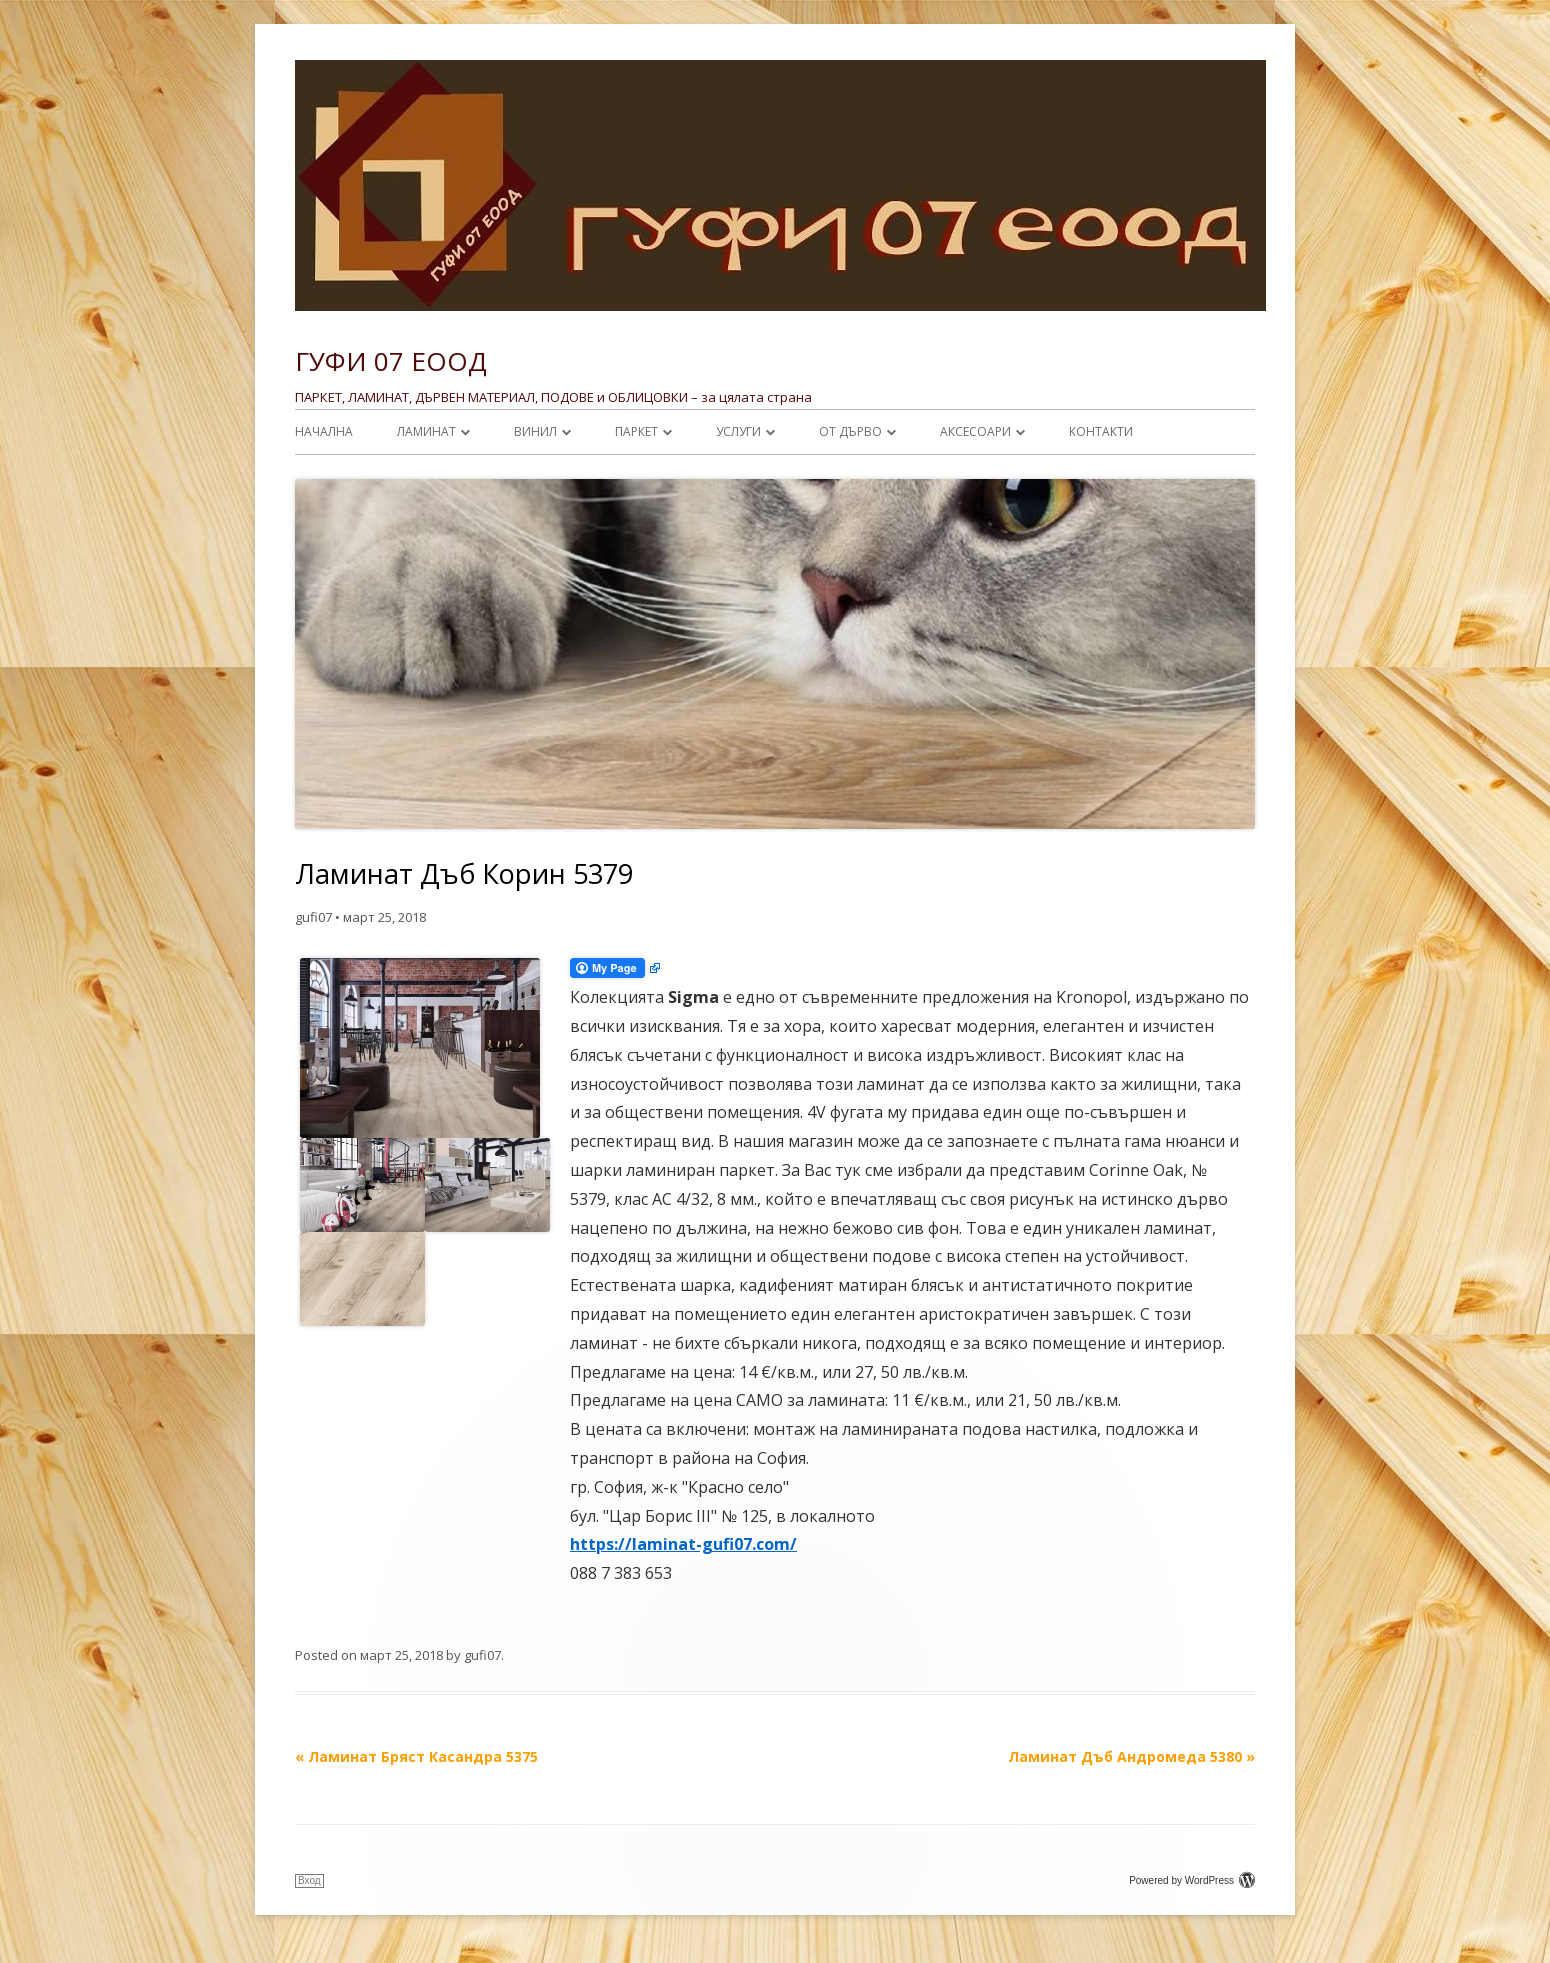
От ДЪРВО (850, 431)
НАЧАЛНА (324, 431)
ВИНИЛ (535, 431)
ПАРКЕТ (636, 431)
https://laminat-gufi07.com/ (683, 1544)
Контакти (1101, 431)
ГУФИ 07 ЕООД (391, 361)
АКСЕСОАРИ (975, 431)
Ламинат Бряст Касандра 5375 (416, 1756)
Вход (309, 1880)
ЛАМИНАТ (426, 431)
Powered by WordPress (1192, 1880)
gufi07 (313, 917)
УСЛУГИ (738, 431)
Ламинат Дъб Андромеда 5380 (1131, 1756)
